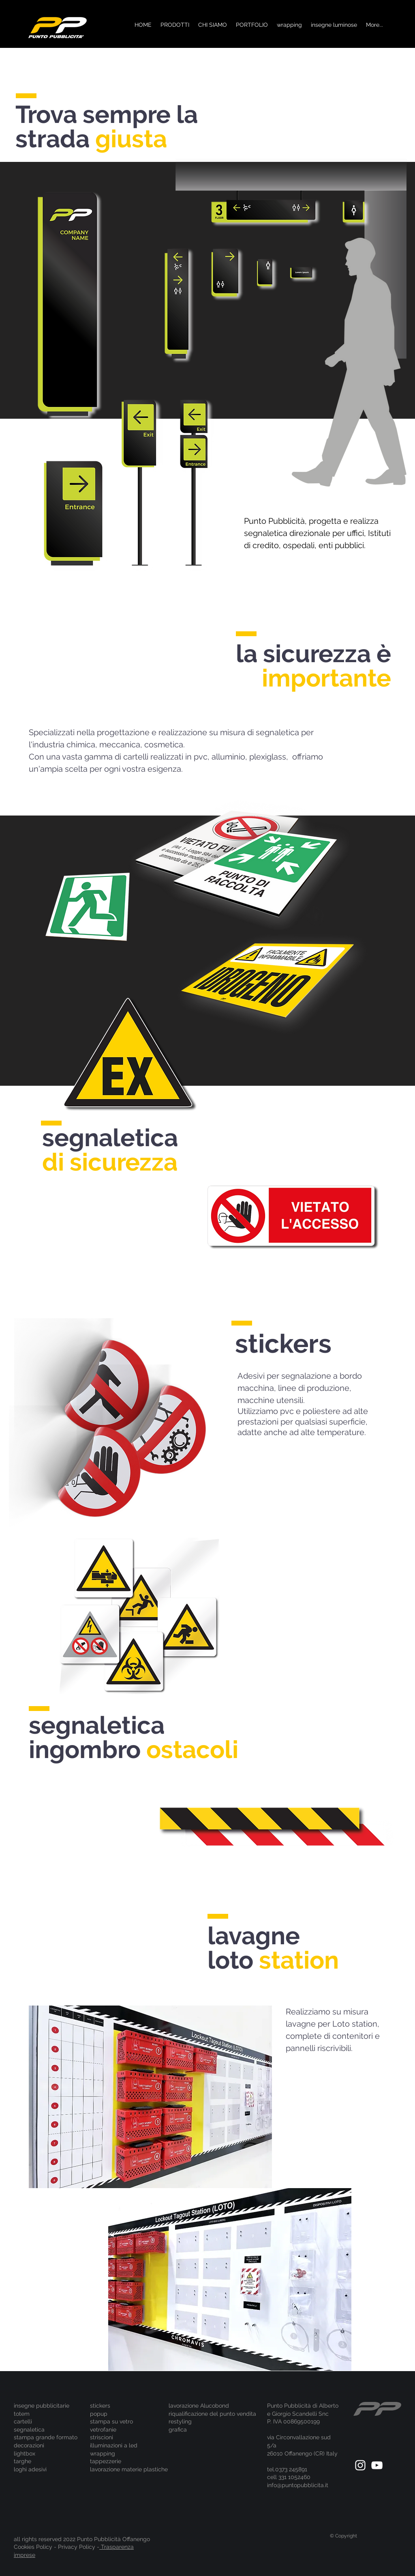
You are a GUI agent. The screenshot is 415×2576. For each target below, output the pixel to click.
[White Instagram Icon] (360, 2465)
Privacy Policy (76, 2547)
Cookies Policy (33, 2547)
